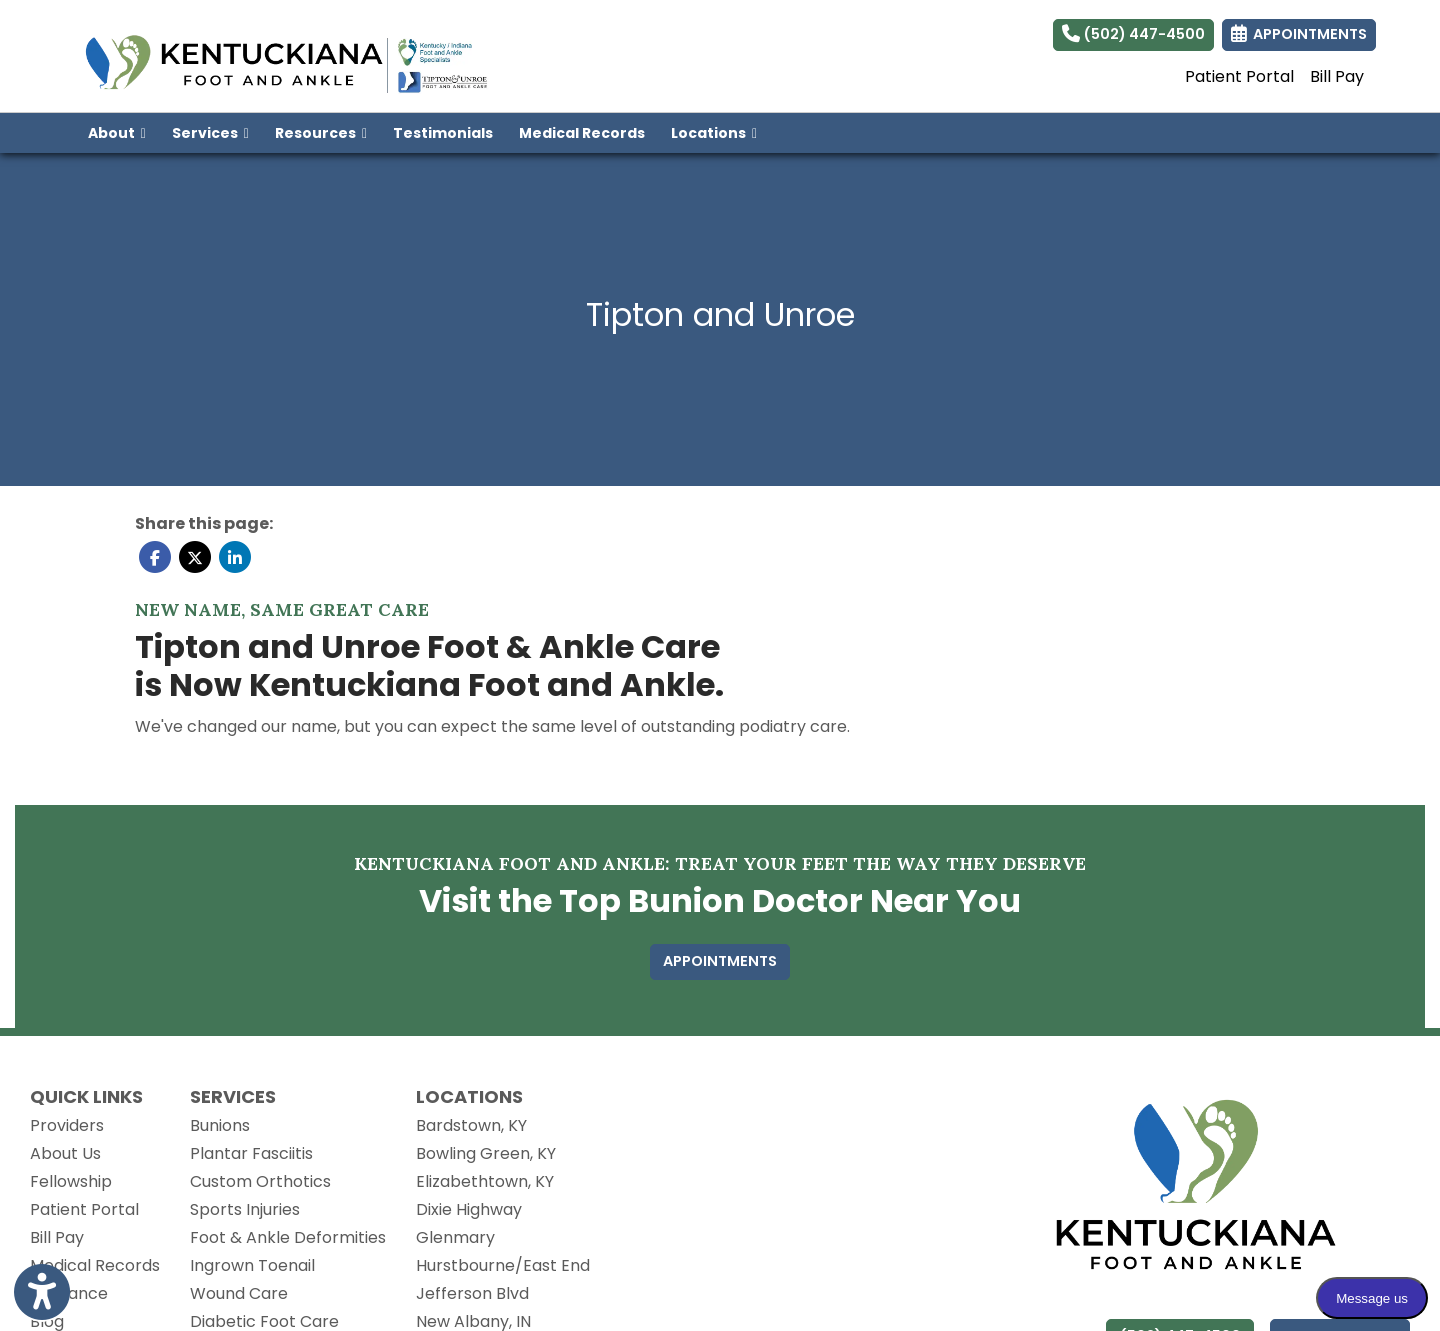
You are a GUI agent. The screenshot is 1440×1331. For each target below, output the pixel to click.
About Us (65, 1153)
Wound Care (239, 1293)
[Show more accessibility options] (42, 1294)
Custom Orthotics (260, 1181)
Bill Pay (1337, 76)
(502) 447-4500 (1133, 34)
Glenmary (455, 1237)
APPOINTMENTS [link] (1299, 34)
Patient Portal (1239, 76)
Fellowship (71, 1181)
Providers (67, 1125)
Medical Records (588, 131)
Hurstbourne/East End (503, 1265)
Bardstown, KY (471, 1125)
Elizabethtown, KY (485, 1181)
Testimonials (443, 133)
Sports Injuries (245, 1209)
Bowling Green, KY (486, 1153)
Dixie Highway (469, 1209)
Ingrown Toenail (252, 1265)
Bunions (220, 1125)
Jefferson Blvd (472, 1293)
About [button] (117, 133)
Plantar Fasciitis (251, 1153)
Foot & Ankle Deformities (288, 1237)
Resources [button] (321, 133)
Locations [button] (714, 133)
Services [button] (210, 133)
